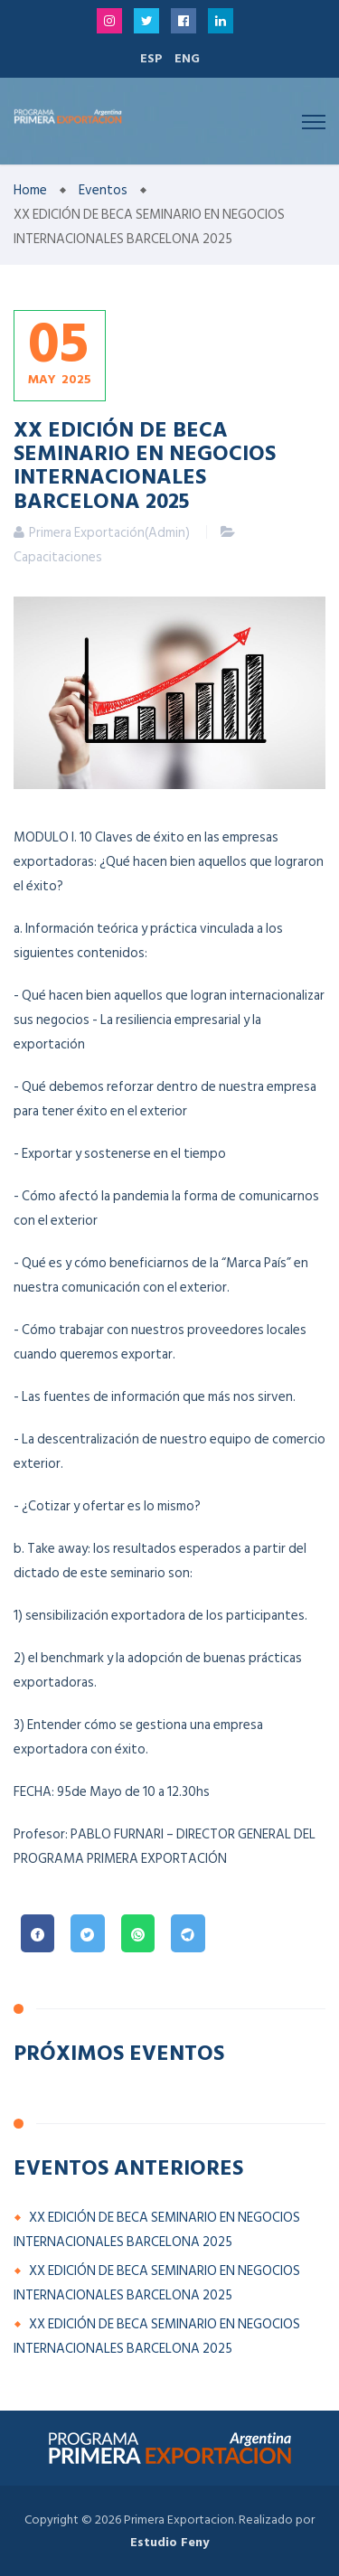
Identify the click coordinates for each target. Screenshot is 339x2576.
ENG (187, 58)
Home (30, 190)
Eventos (103, 190)
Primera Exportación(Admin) (109, 533)
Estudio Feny (169, 2542)
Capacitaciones (58, 557)
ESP (151, 58)
